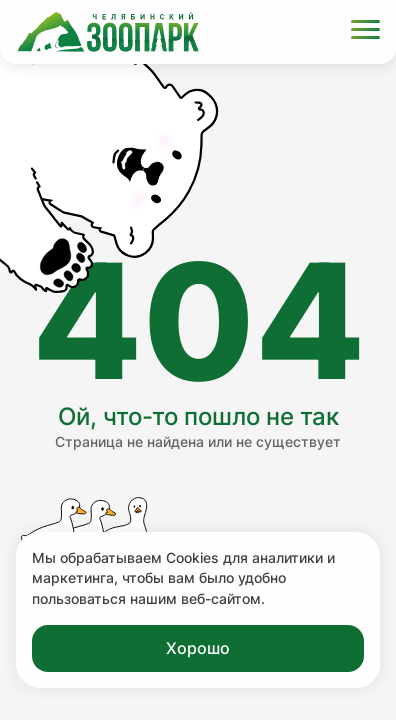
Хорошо (198, 648)
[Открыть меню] (365, 32)
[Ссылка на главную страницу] (108, 32)
